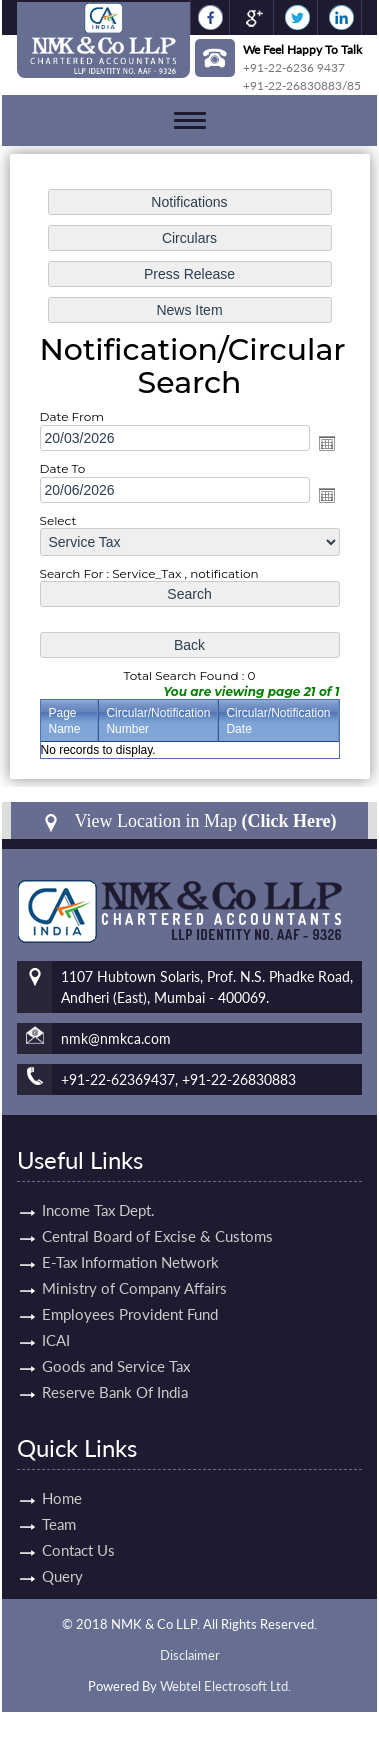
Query (39, 1576)
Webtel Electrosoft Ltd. (225, 1686)
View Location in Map (189, 821)
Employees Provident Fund (130, 1291)
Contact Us (55, 1550)
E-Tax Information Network (130, 1239)
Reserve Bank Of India (115, 1369)
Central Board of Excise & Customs (157, 1213)
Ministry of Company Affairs (134, 1265)
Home (39, 1498)
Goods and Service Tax (116, 1343)
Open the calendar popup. (327, 443)
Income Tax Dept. (98, 1187)
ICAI (56, 1317)
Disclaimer (190, 1655)
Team (36, 1524)
